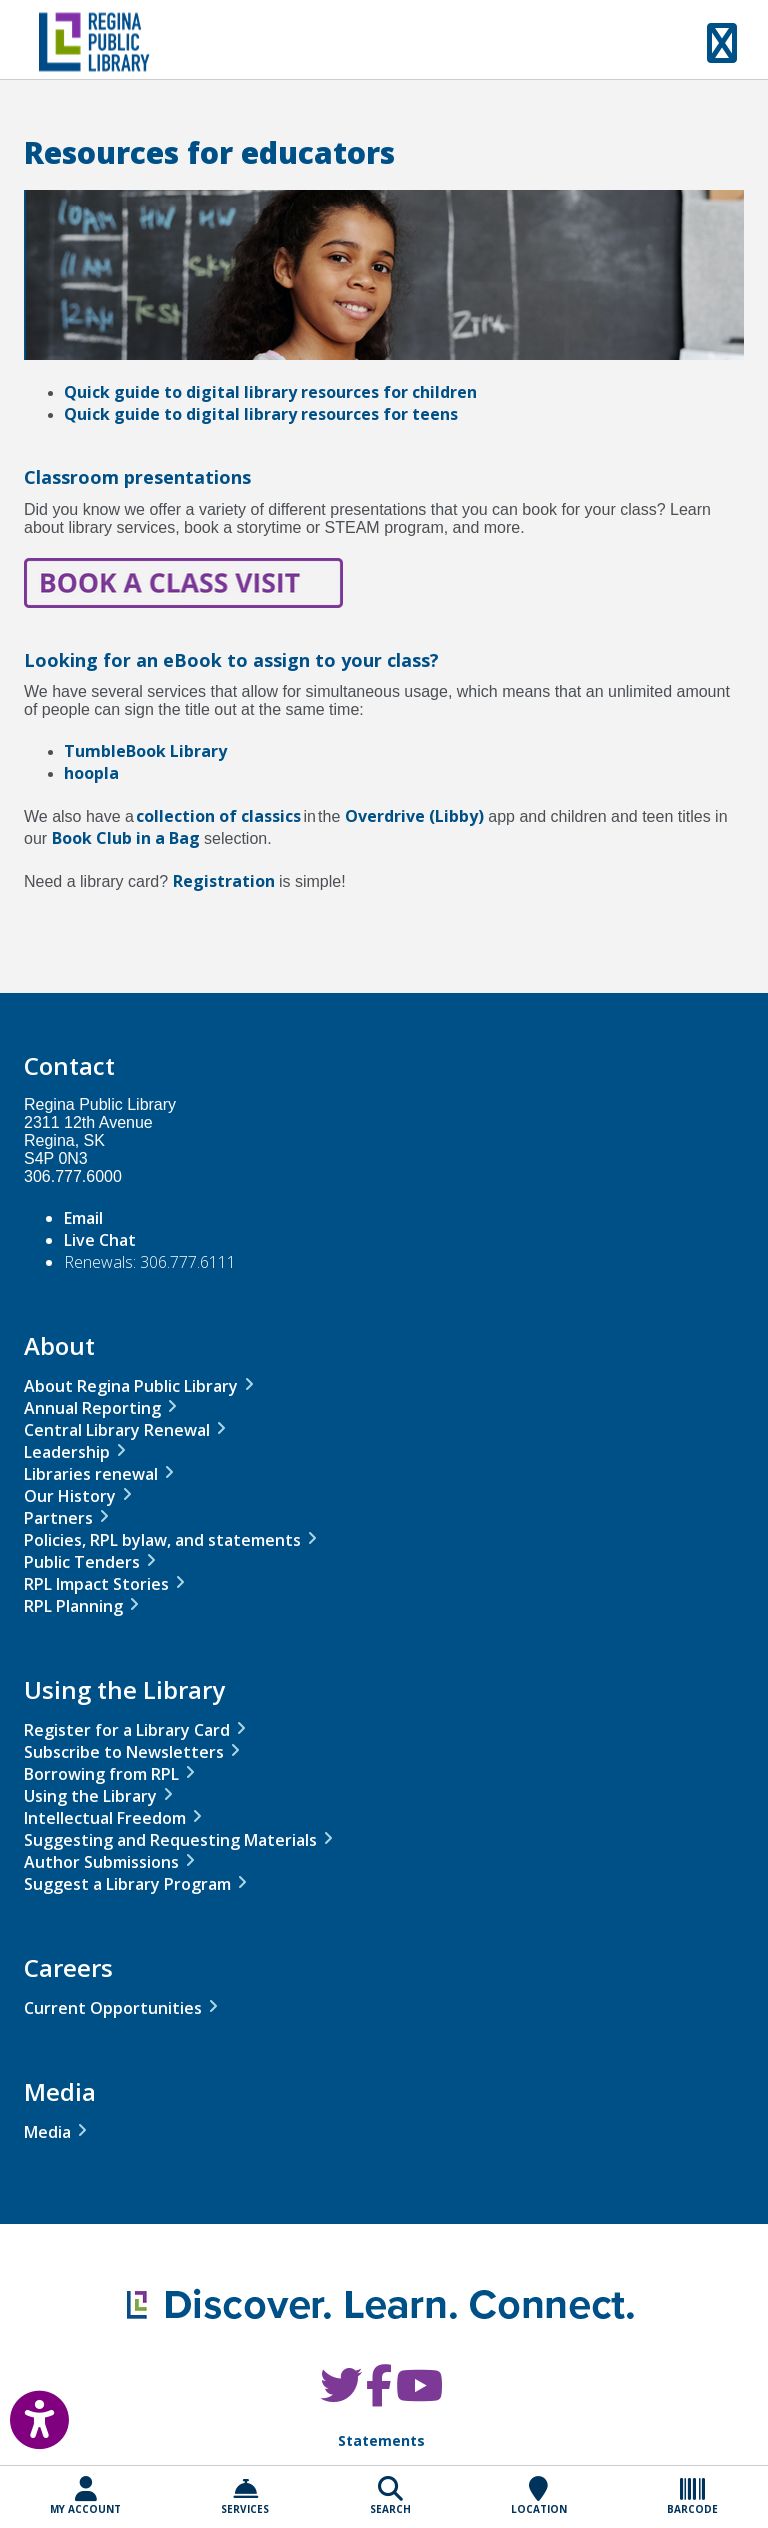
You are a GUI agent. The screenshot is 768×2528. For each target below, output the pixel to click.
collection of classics (218, 816)
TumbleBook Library (145, 751)
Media (47, 2132)
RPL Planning (73, 1606)
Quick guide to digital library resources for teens (261, 414)
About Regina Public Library (131, 1386)
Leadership (67, 1452)
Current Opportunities (113, 2008)
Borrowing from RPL (101, 1774)
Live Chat (100, 1240)
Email (83, 1218)
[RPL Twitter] (341, 2395)
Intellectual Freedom (105, 1818)
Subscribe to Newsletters (124, 1752)
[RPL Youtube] (419, 2395)
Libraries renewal (91, 1474)
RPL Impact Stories (96, 1584)
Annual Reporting (92, 1408)
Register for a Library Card (127, 1730)
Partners (58, 1518)
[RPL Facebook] (379, 2395)
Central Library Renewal (117, 1430)
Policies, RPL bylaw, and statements (162, 1540)
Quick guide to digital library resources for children (270, 392)
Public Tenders (82, 1562)
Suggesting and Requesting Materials (170, 1840)
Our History (70, 1496)
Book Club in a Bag (126, 838)
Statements (381, 2440)
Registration (224, 881)
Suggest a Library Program (127, 1884)
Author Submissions (101, 1862)
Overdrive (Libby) (414, 816)
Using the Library (90, 1796)
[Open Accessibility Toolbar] (25, 2415)
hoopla (91, 773)
